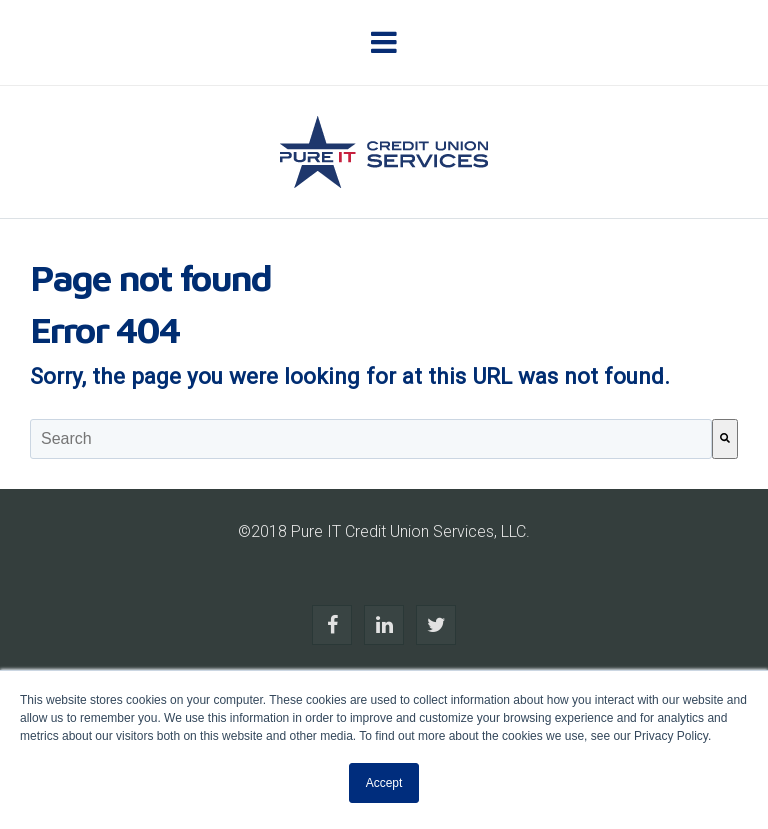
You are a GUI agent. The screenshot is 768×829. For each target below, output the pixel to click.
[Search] (725, 439)
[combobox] (371, 439)
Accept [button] (384, 783)
